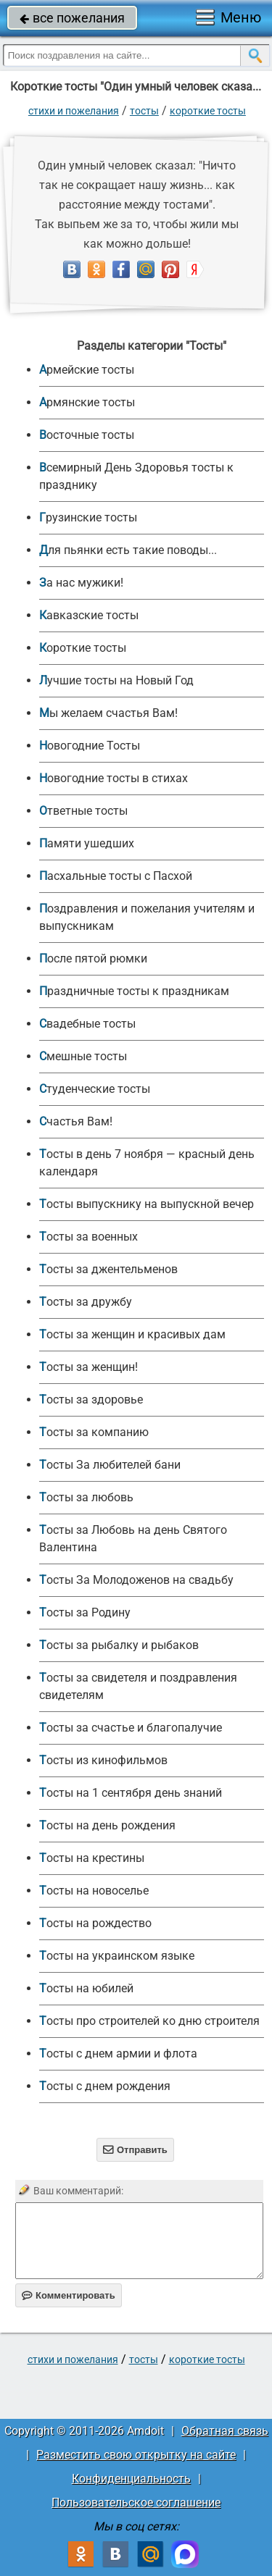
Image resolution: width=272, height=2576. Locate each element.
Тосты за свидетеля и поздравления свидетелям (138, 1686)
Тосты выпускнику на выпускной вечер (146, 1204)
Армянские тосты (87, 402)
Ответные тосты (83, 811)
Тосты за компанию (94, 1432)
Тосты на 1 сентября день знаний (130, 1793)
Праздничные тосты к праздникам (134, 991)
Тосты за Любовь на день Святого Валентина (133, 1538)
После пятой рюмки (93, 958)
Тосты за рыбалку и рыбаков (119, 1645)
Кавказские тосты (89, 615)
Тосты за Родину (85, 1612)
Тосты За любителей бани (110, 1465)
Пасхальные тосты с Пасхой (115, 876)
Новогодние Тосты (89, 745)
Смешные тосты (83, 1056)
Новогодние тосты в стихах (113, 778)
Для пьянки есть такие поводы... (128, 550)
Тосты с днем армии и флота (118, 2053)
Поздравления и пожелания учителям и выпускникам (147, 917)
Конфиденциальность (131, 2478)
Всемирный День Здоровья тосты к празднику (136, 476)
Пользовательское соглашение (136, 2502)
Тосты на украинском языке (116, 1956)
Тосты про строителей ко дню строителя (149, 2021)
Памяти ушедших (86, 843)
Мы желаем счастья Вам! (108, 713)
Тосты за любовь (86, 1497)
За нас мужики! (81, 583)
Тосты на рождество (95, 1923)
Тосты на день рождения (107, 1825)
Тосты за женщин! (88, 1367)
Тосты (144, 111)
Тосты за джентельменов (108, 1269)
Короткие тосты (208, 111)
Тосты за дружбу (85, 1302)
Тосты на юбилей (86, 1988)
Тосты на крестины (91, 1858)
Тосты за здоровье (91, 1399)
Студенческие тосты (94, 1089)
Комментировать (68, 2295)
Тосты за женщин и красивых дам (132, 1334)
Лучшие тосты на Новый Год (116, 680)
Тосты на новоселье (94, 1890)
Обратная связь (224, 2431)
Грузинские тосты (88, 517)
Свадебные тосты (87, 1024)
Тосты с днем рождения (104, 2086)
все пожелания (72, 17)
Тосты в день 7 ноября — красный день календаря (147, 1162)
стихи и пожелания (73, 111)
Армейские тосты (86, 370)
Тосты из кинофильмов (103, 1760)
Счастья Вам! (75, 1121)
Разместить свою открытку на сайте (136, 2455)
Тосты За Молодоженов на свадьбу (136, 1580)
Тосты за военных (88, 1236)
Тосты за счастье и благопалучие (130, 1727)
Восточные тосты (86, 435)
